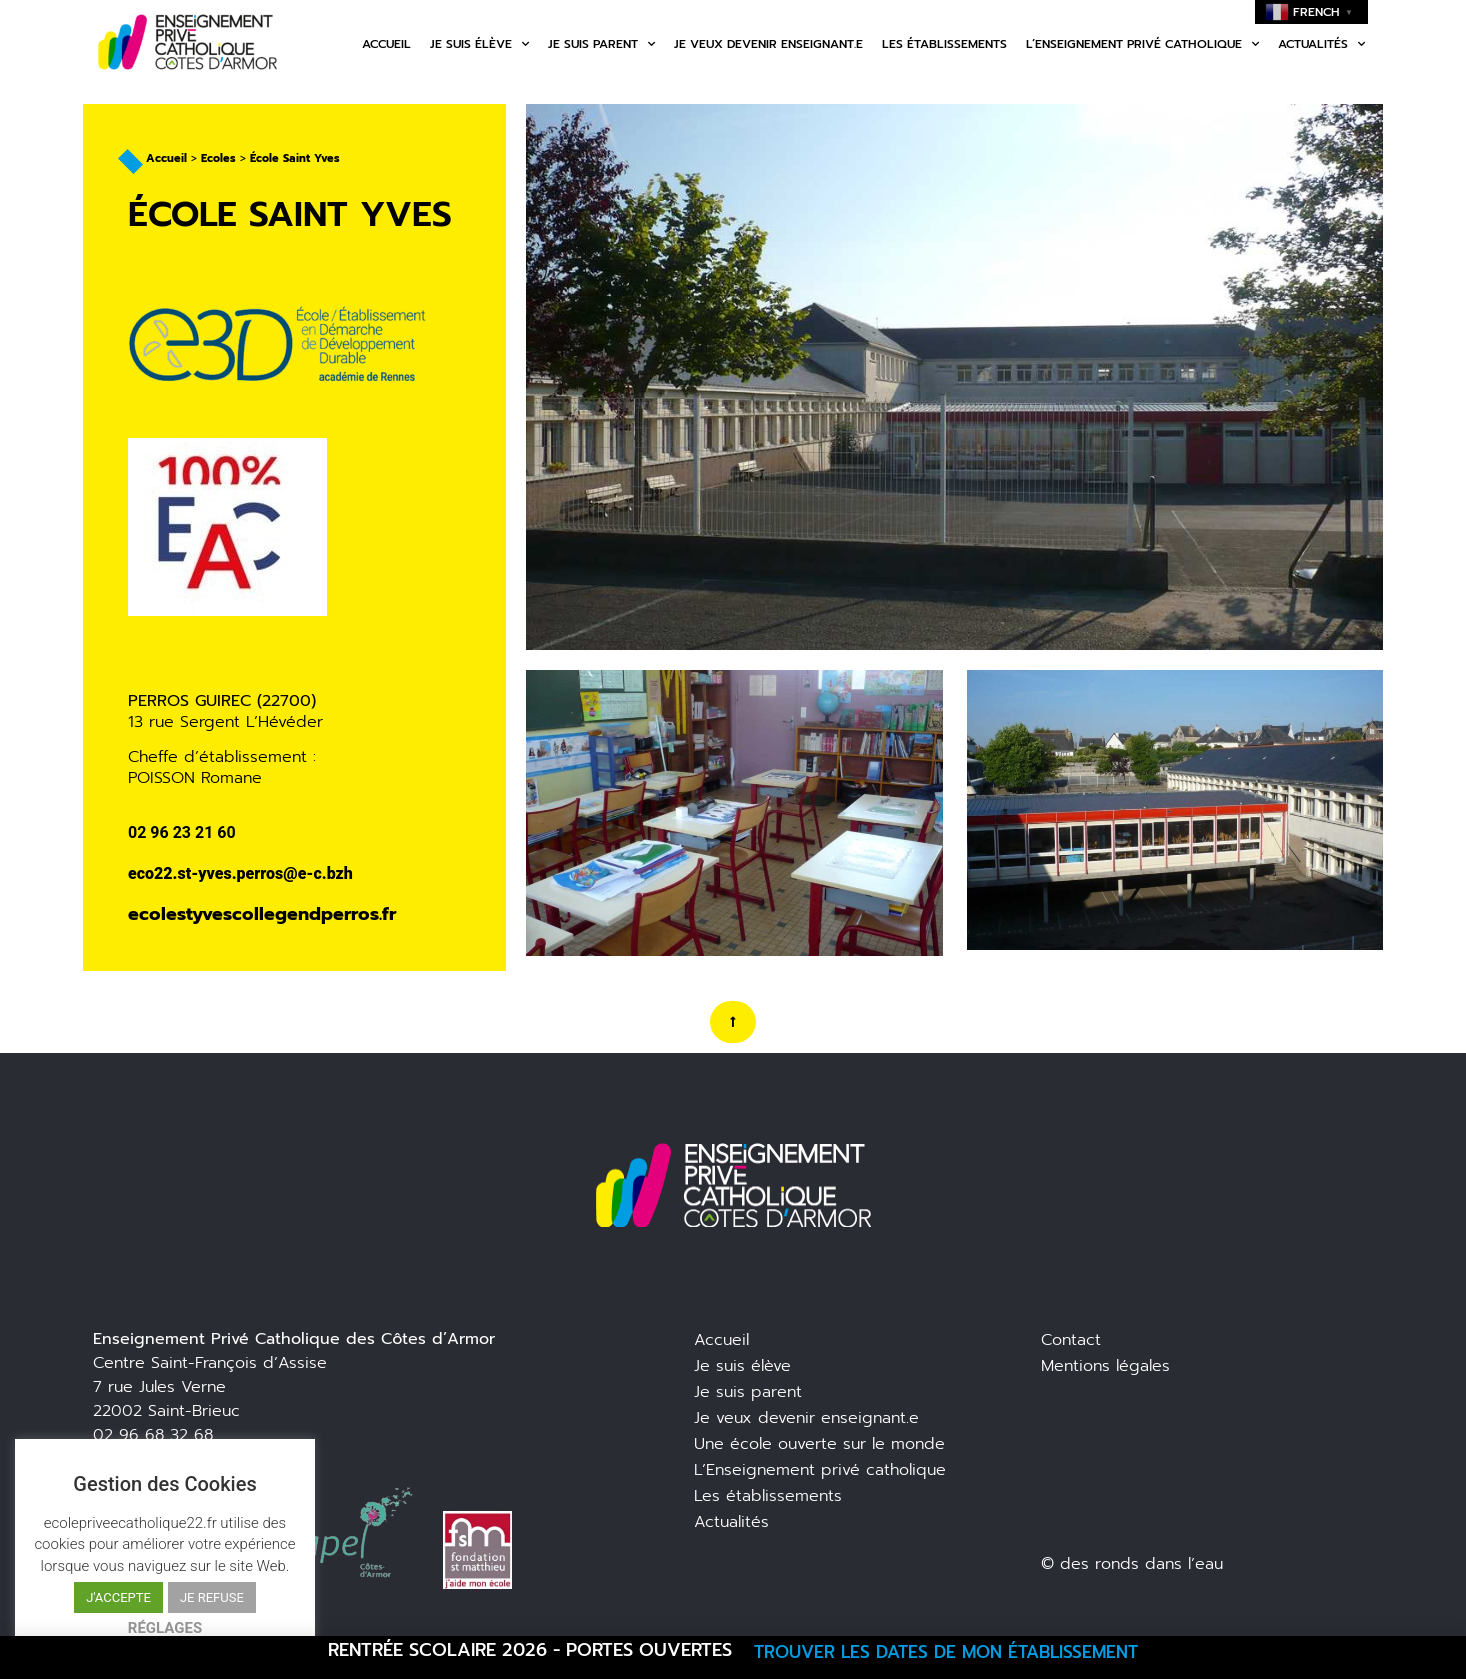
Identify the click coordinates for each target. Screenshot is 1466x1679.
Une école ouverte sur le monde (819, 1444)
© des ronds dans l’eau (1132, 1564)
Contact (1071, 1340)
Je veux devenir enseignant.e (768, 44)
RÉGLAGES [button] (165, 1628)
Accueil (386, 44)
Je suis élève (479, 44)
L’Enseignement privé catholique (820, 1470)
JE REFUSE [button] (212, 1597)
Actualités (1321, 44)
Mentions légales (1105, 1366)
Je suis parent (601, 44)
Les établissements (944, 44)
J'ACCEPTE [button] (118, 1597)
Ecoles (218, 158)
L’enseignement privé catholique (1142, 44)
